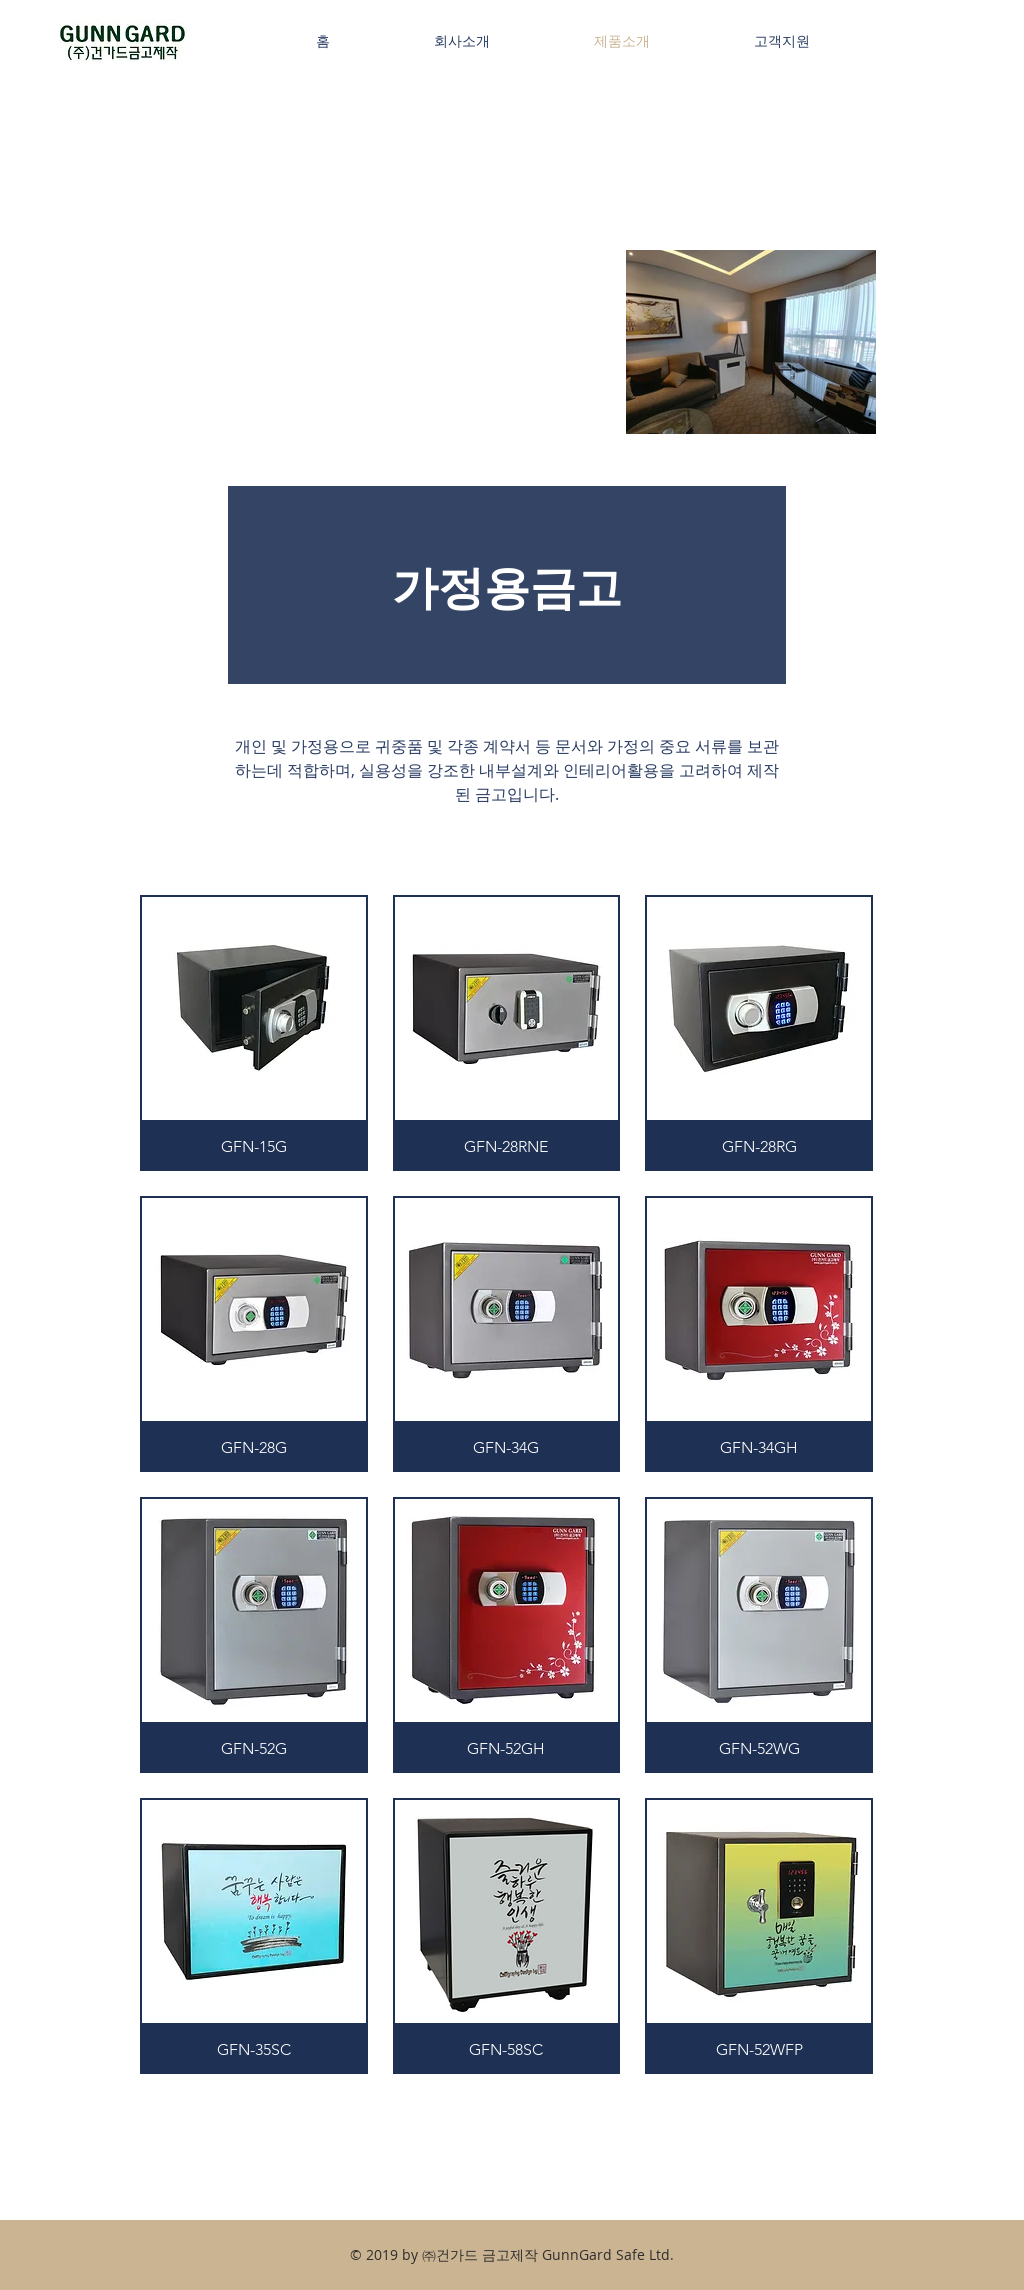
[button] (254, 1033)
